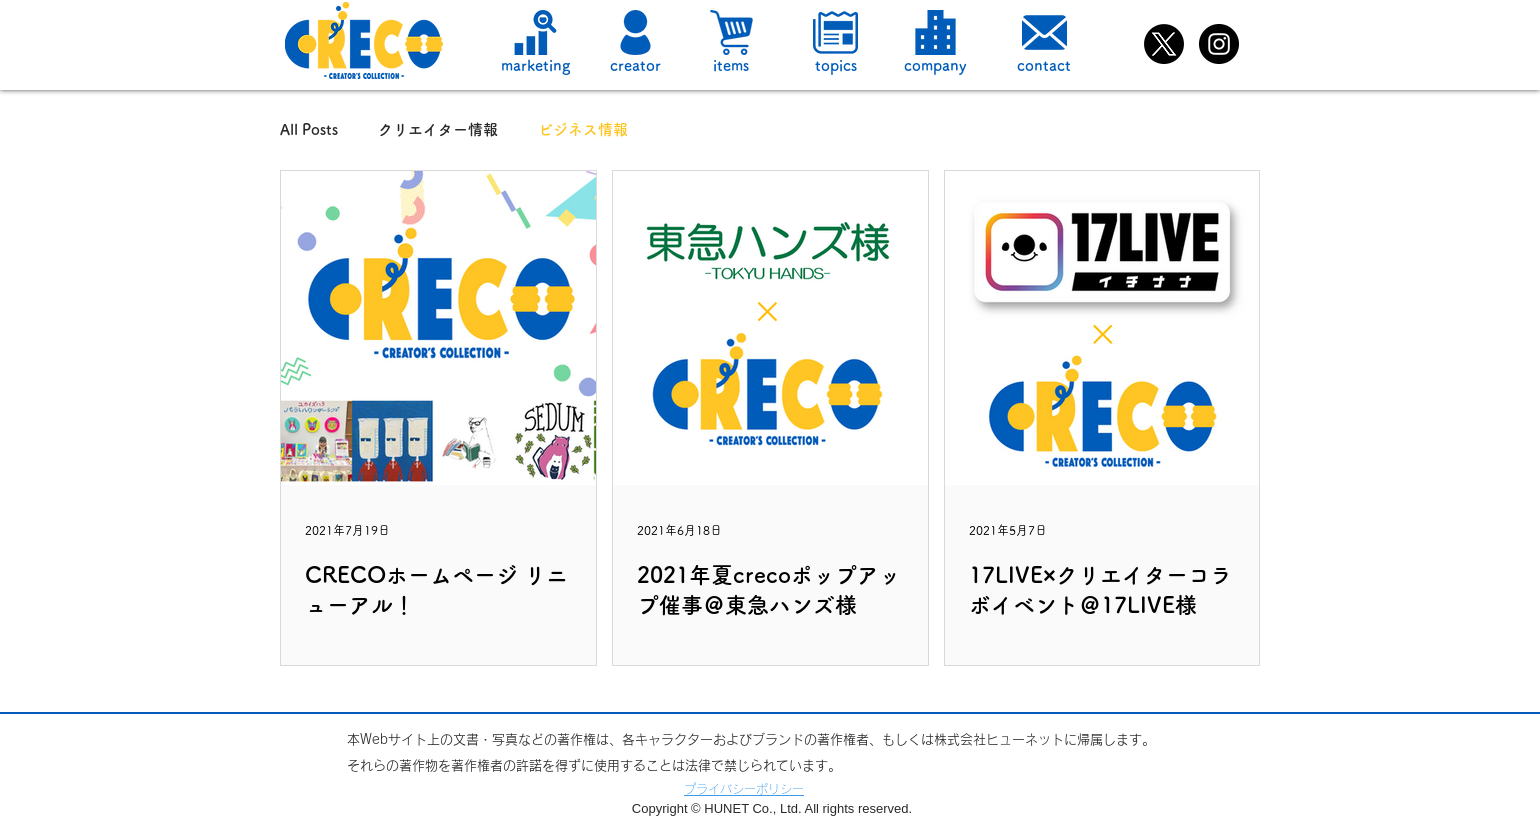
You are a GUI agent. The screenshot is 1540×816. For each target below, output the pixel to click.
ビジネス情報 (583, 129)
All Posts (309, 129)
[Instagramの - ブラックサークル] (1219, 44)
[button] (635, 32)
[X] (1164, 44)
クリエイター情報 (438, 129)
